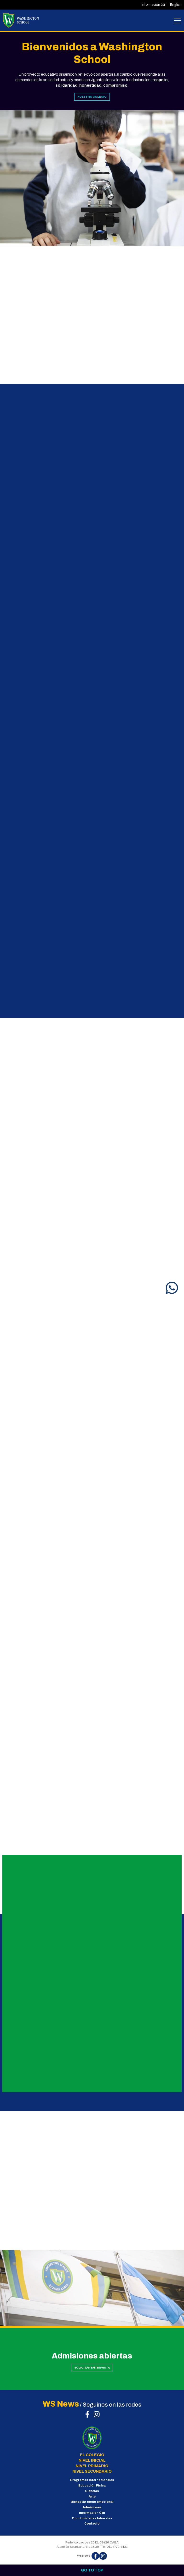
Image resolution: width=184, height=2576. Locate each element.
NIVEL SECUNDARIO (92, 2471)
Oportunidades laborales (92, 2518)
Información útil (154, 4)
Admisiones (92, 2507)
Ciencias (92, 2491)
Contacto (92, 2523)
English (176, 4)
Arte (92, 2496)
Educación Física (92, 2485)
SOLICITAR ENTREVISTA (92, 2367)
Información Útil (92, 2513)
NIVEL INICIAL (92, 2460)
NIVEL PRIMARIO (92, 2466)
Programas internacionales (92, 2480)
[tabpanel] (92, 178)
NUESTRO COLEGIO (92, 96)
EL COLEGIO (92, 2455)
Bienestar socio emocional (92, 2501)
